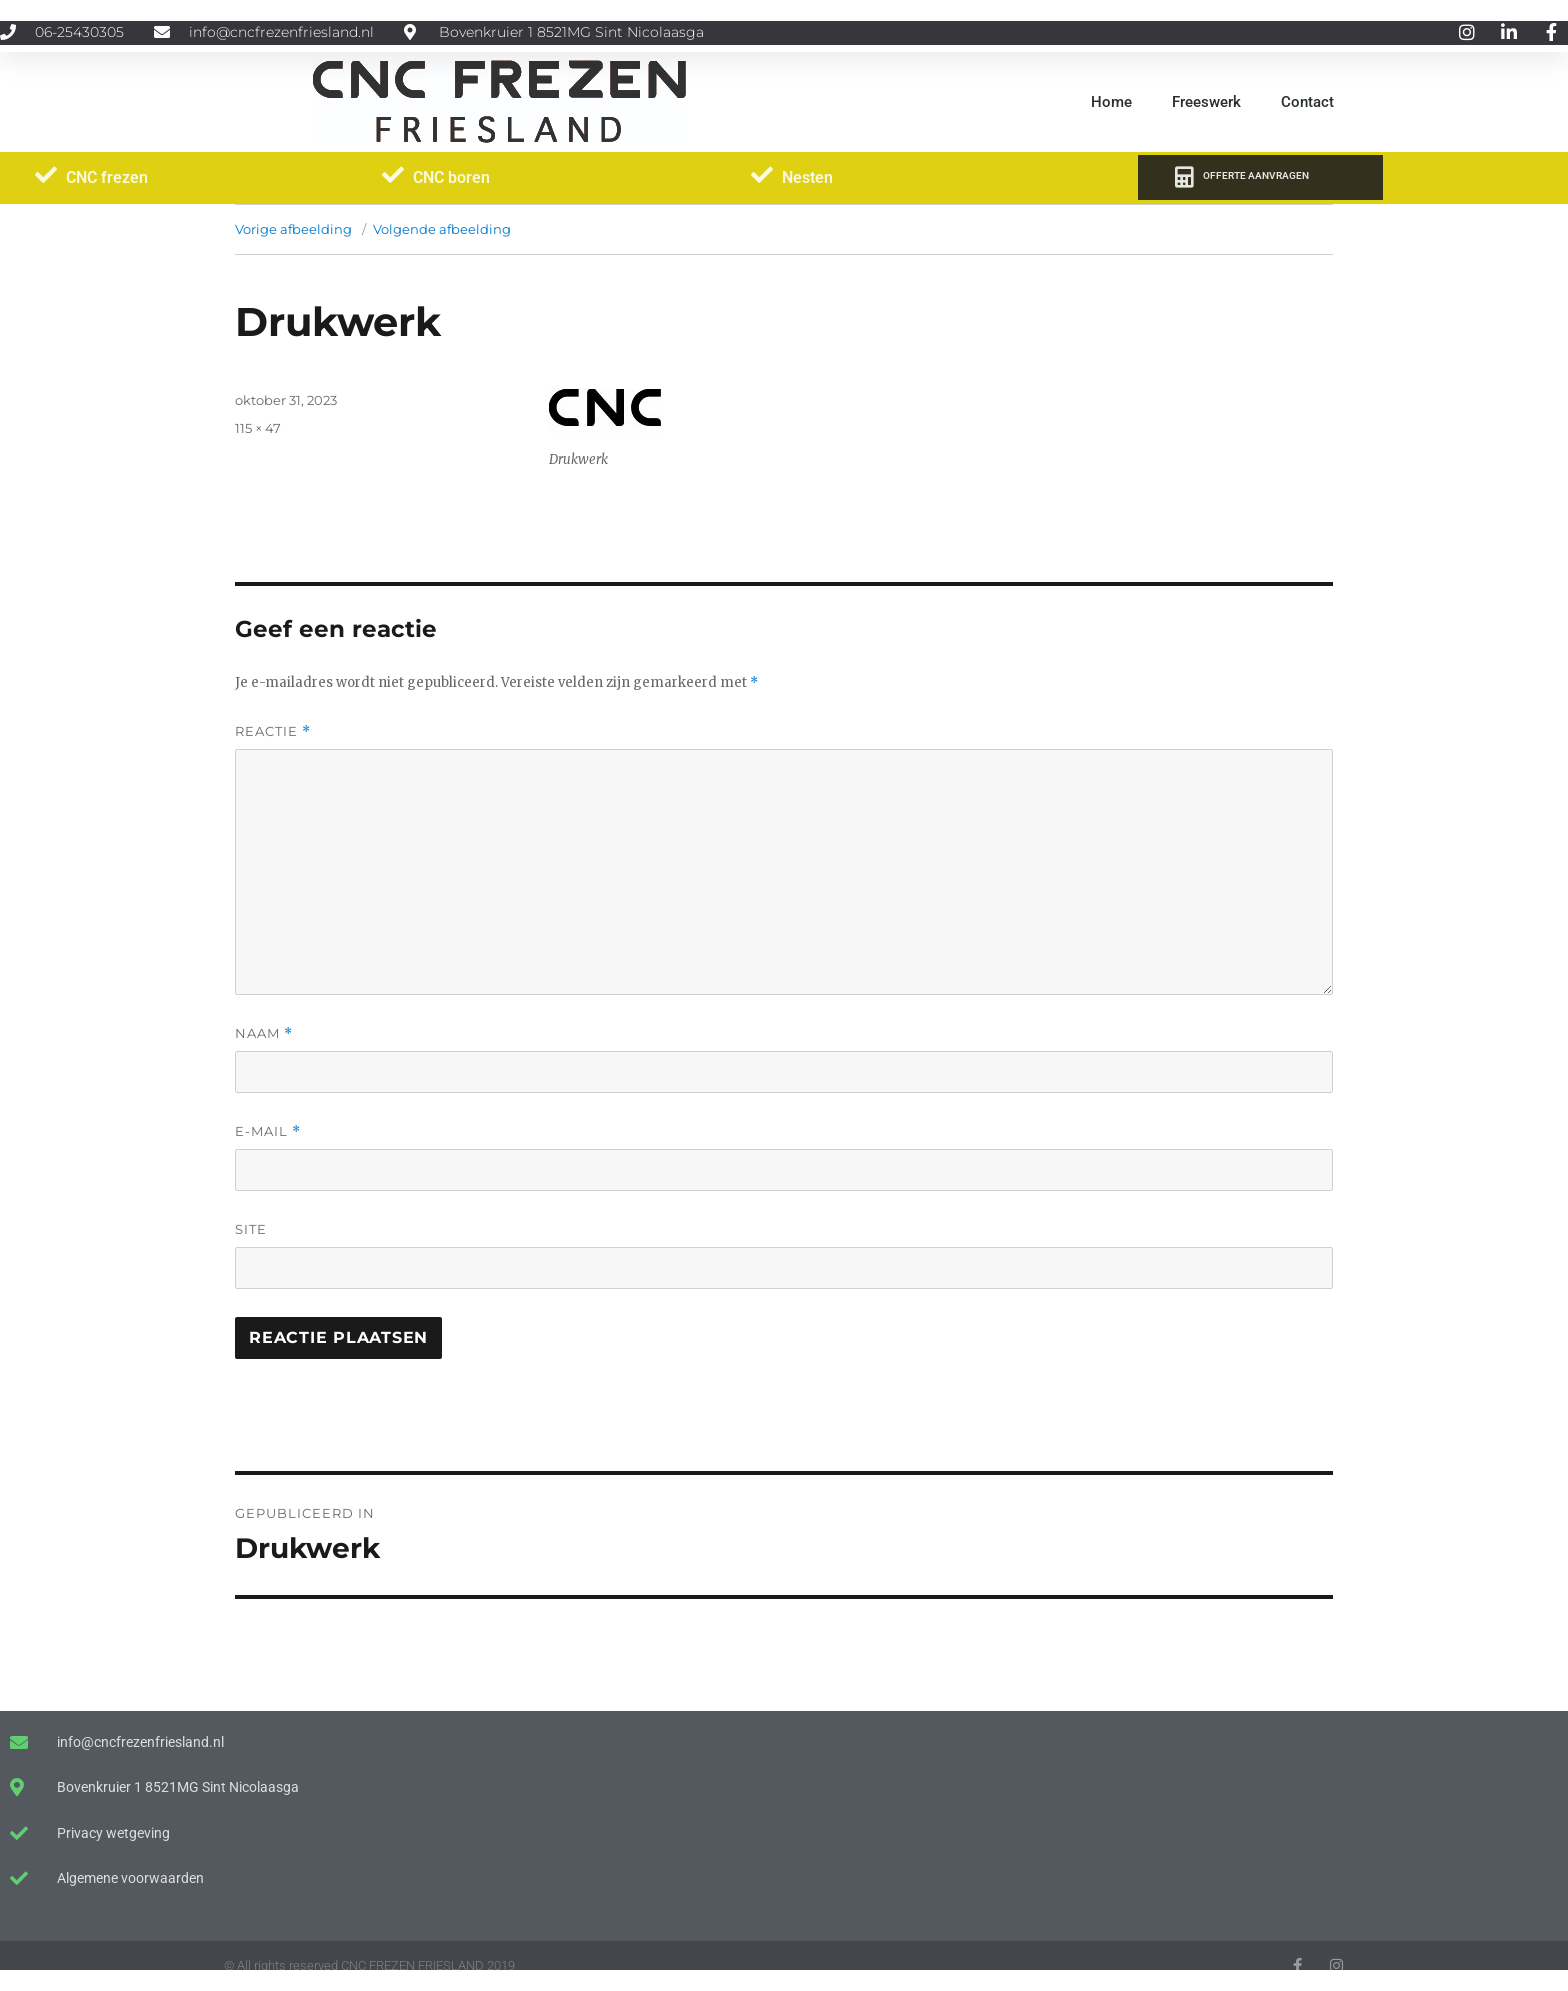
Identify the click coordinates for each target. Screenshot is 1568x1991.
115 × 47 (258, 428)
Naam (264, 1033)
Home (1111, 102)
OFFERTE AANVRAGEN (1256, 175)
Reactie (273, 731)
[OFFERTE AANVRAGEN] (1183, 177)
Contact (1307, 102)
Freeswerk (1206, 102)
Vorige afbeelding (293, 229)
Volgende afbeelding (442, 229)
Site (251, 1229)
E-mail (268, 1131)
